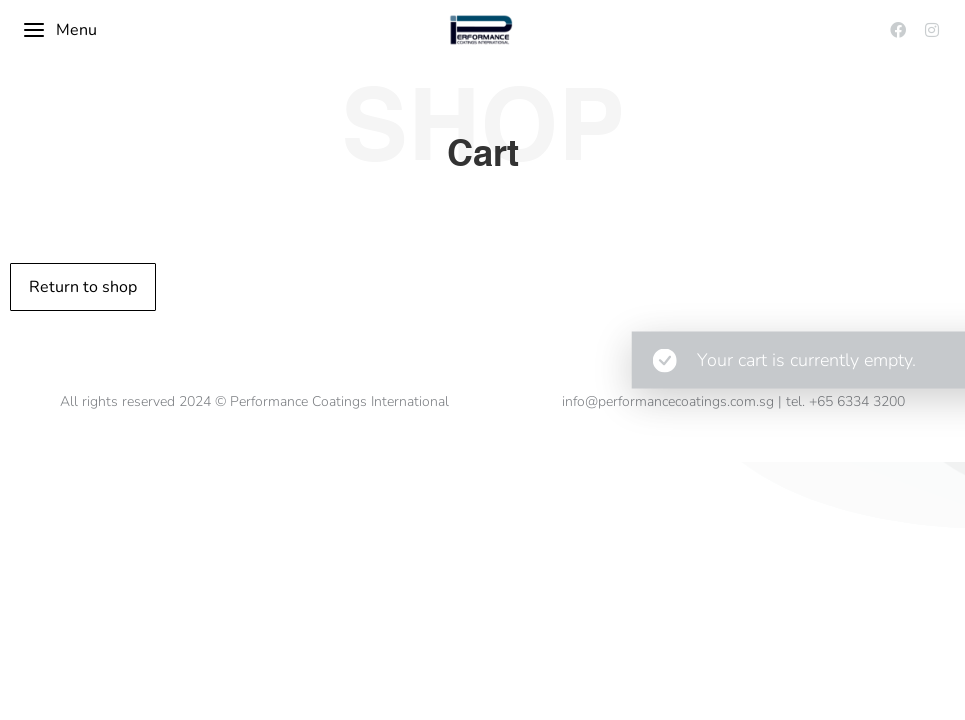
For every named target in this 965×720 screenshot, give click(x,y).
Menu (59, 30)
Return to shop (83, 287)
